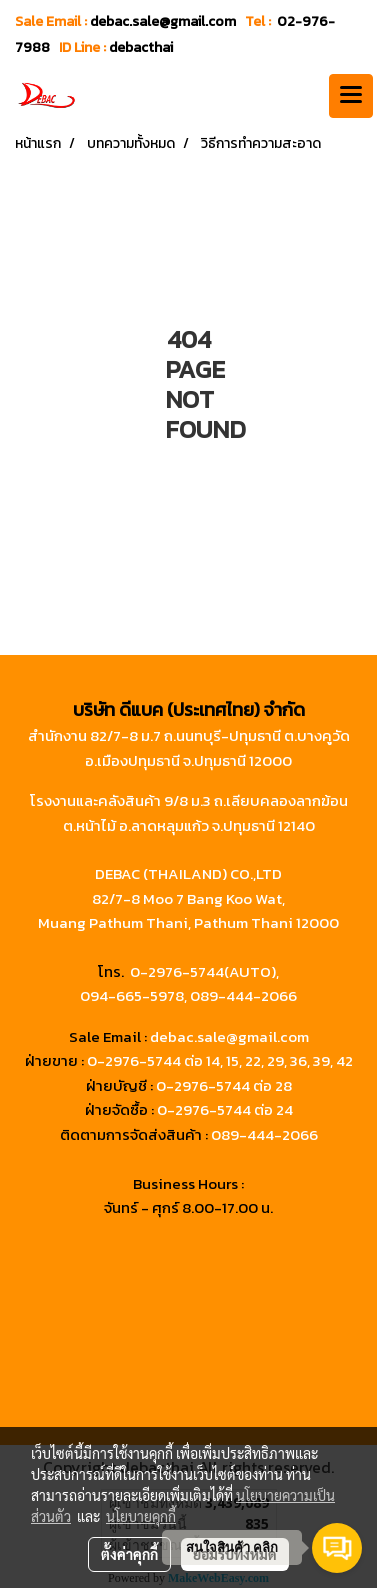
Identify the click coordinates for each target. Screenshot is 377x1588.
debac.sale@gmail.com (229, 1036)
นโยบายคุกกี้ (141, 1516)
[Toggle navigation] (351, 96)
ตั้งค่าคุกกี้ (129, 1554)
